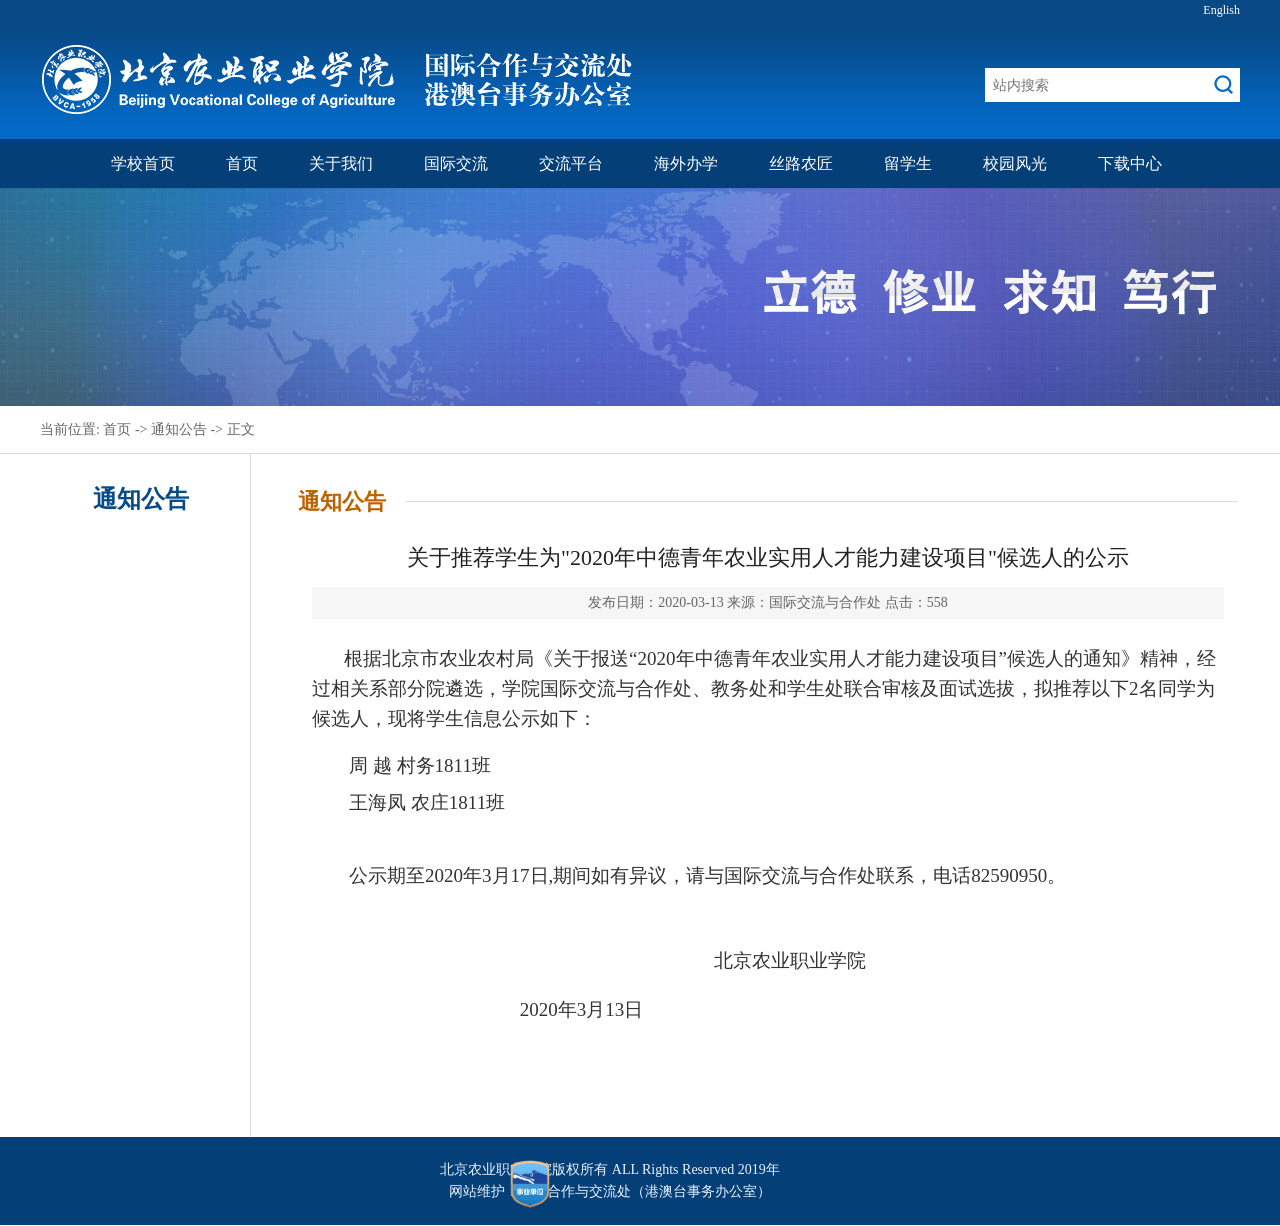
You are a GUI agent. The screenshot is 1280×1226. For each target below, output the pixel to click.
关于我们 (341, 163)
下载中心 (1130, 163)
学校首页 (143, 163)
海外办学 (686, 163)
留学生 (908, 163)
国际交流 (456, 163)
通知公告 (179, 429)
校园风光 (1015, 163)
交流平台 (571, 163)
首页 (242, 163)
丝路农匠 (801, 163)
